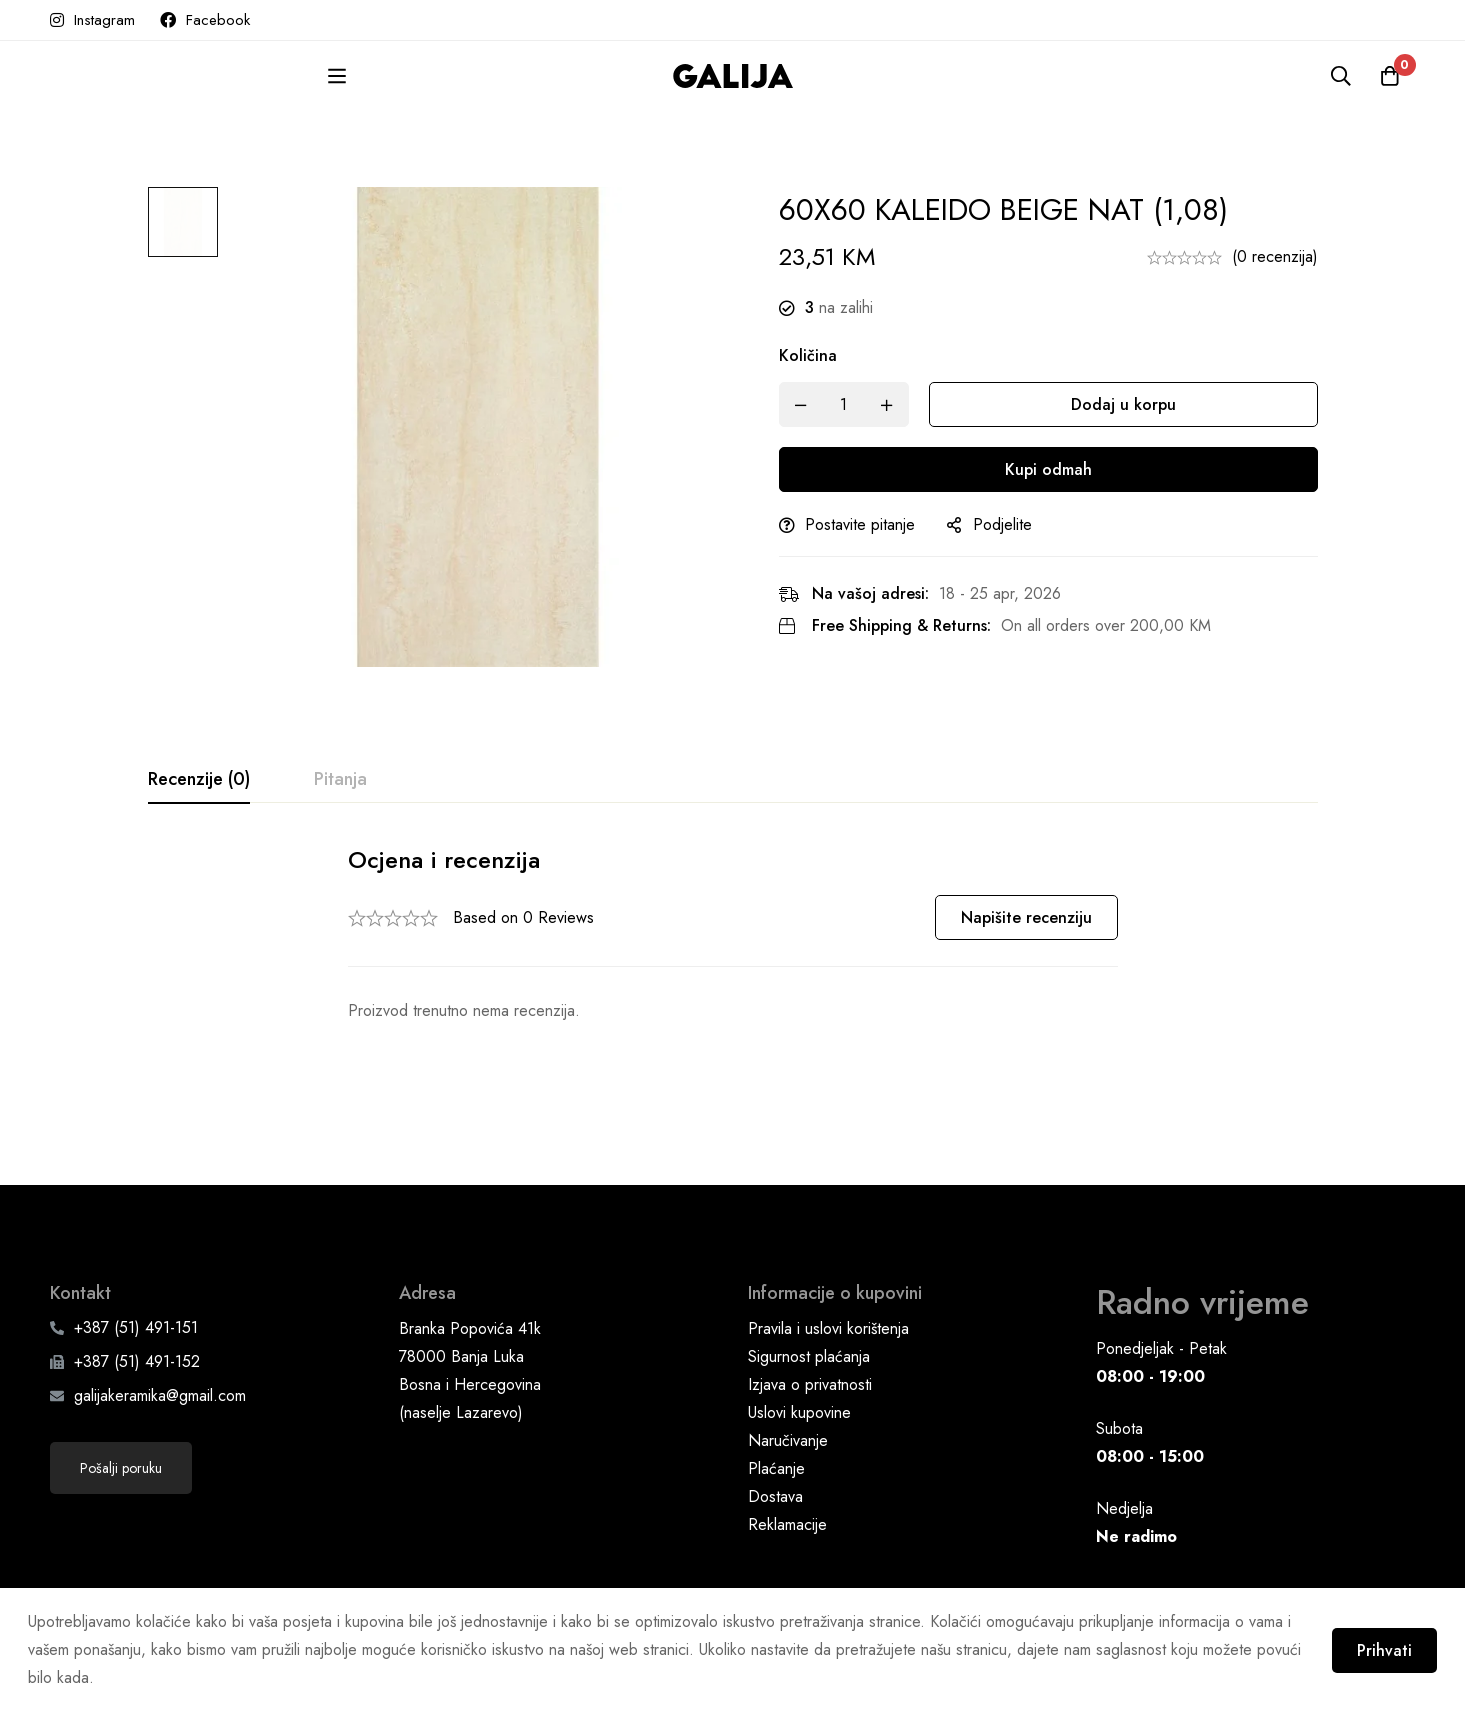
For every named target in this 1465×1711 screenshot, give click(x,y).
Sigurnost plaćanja (809, 1296)
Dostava (775, 1436)
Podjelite (1011, 524)
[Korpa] (1389, 76)
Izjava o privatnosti (810, 1324)
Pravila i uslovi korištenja (828, 1268)
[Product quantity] (853, 404)
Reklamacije (787, 1464)
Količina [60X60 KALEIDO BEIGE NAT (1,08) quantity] (817, 355)
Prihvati (1382, 1649)
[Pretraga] (1339, 76)
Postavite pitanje (869, 524)
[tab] (199, 780)
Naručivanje (788, 1380)
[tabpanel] (733, 934)
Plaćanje (776, 1408)
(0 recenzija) (1275, 256)
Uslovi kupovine (799, 1352)
